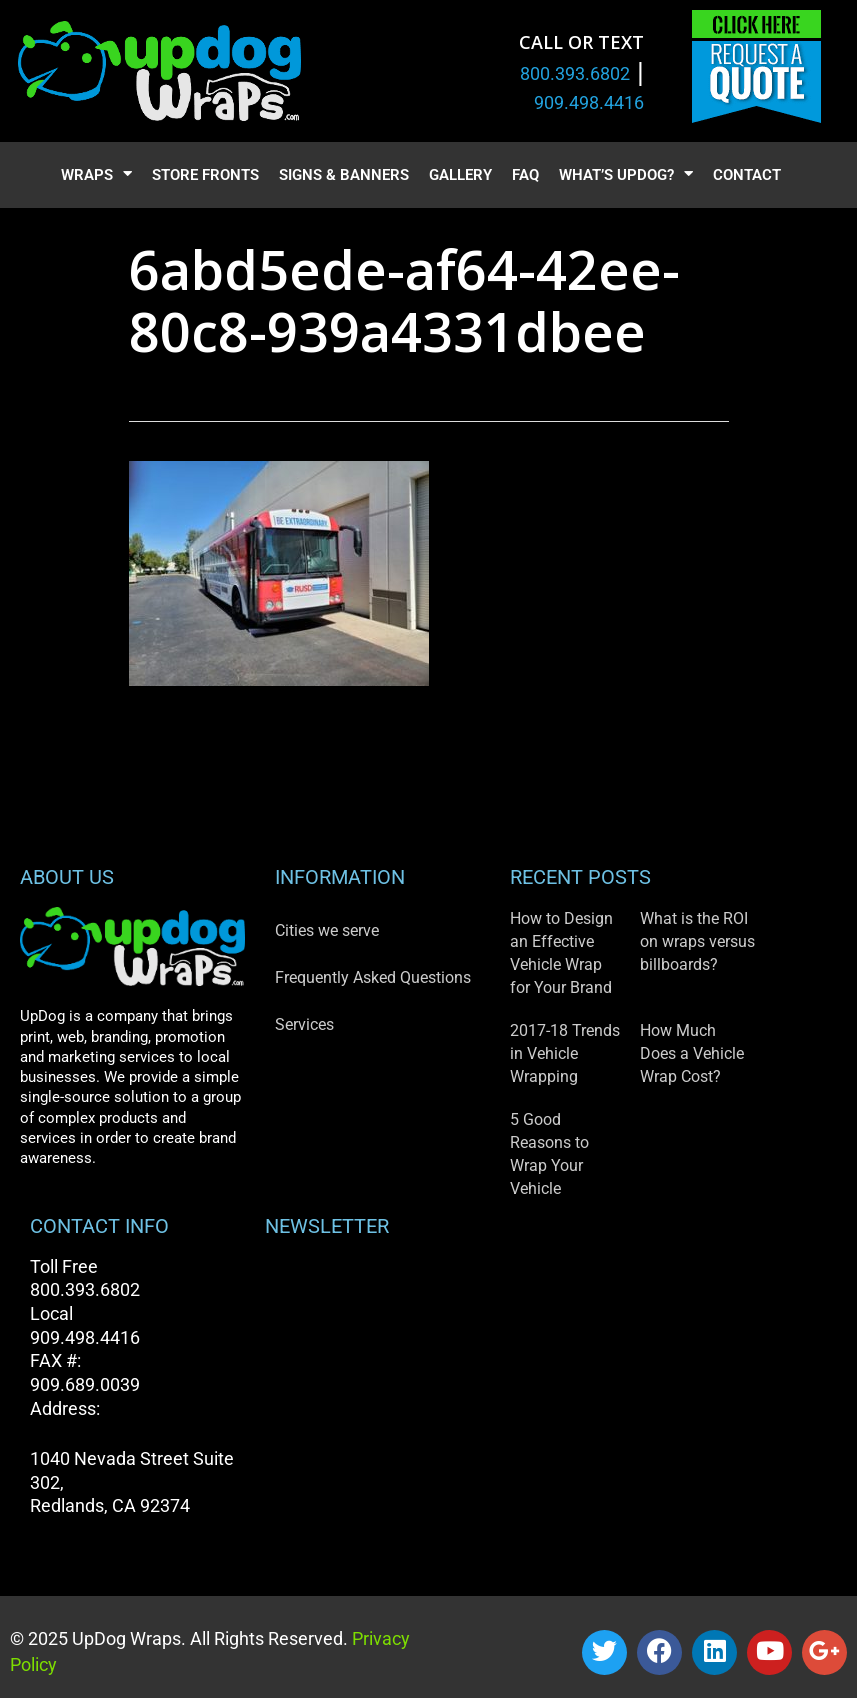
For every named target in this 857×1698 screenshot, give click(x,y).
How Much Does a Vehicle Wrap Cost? (692, 1053)
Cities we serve (327, 930)
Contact (747, 175)
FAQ (525, 175)
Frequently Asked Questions (373, 977)
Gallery (460, 175)
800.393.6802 (575, 73)
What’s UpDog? (626, 175)
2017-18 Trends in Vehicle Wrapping (565, 1053)
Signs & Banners (344, 175)
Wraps (96, 175)
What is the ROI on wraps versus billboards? (697, 941)
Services (304, 1024)
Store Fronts (205, 175)
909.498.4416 (589, 102)
